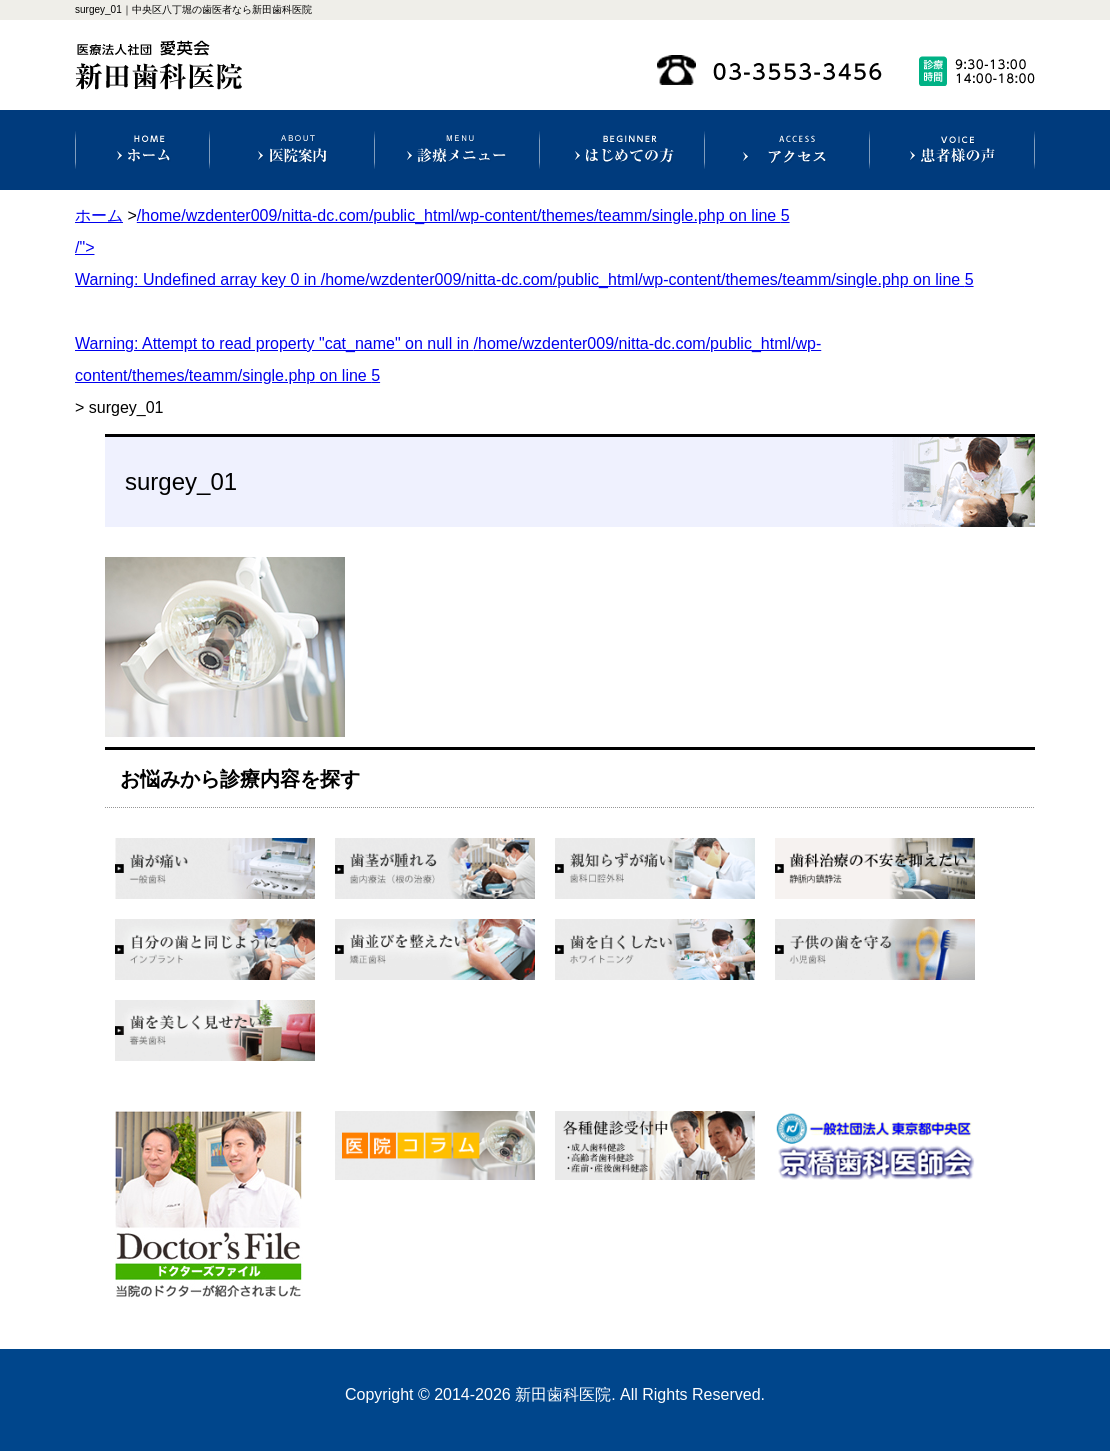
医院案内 (292, 150)
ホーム (143, 150)
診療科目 (457, 150)
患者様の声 (952, 150)
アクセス (787, 150)
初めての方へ (622, 150)
